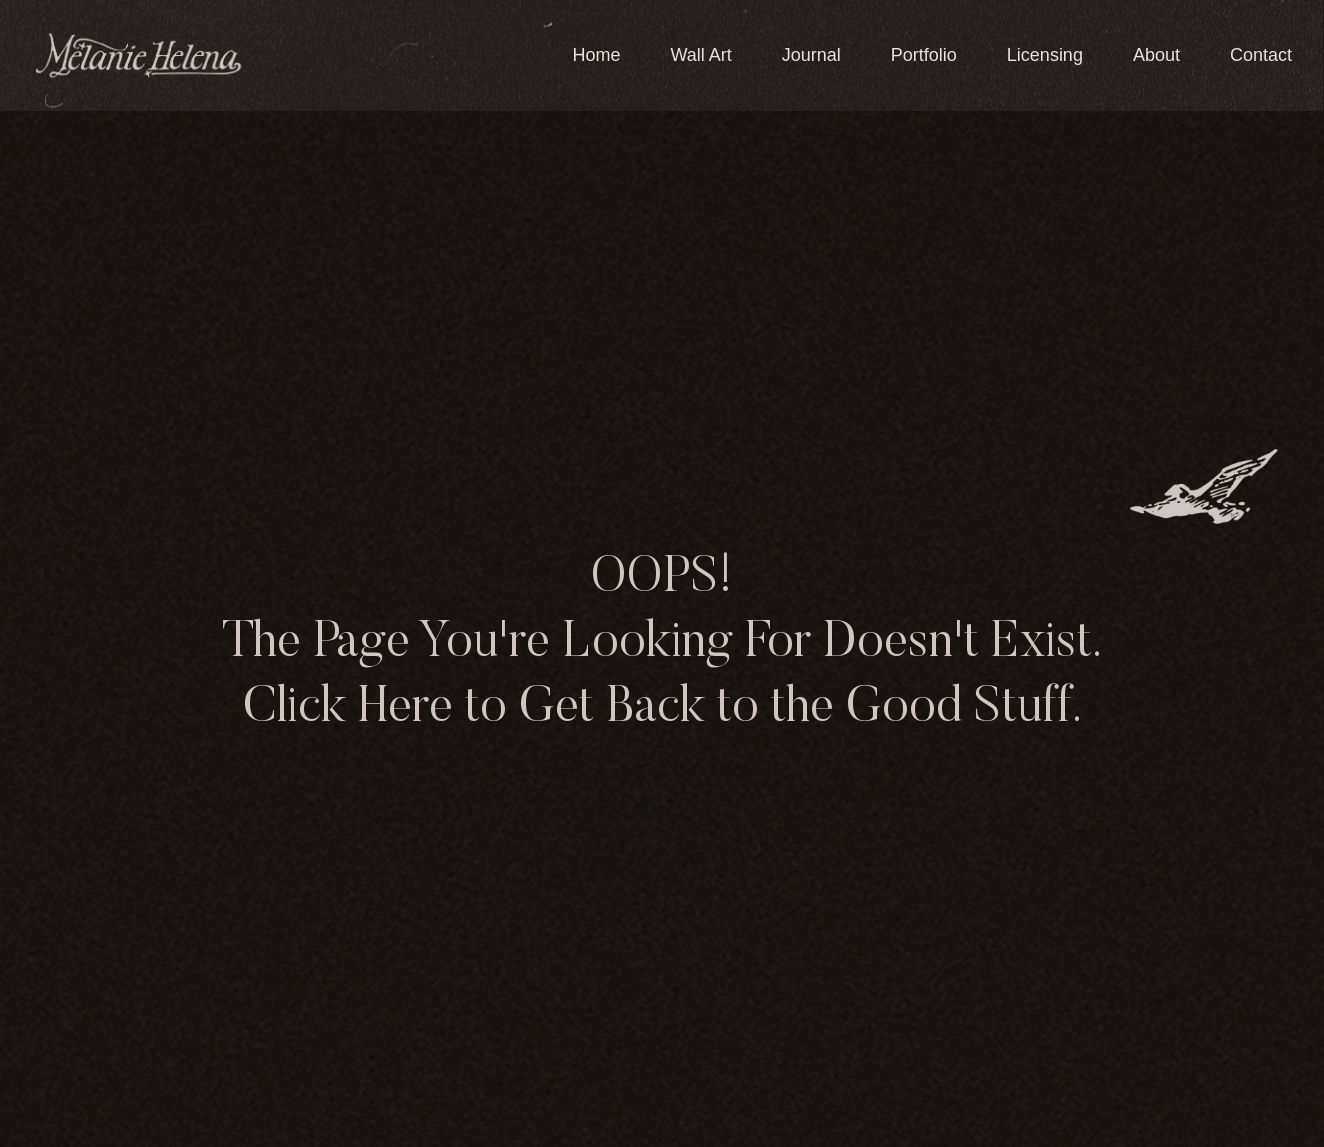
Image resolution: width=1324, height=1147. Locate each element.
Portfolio (924, 55)
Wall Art (700, 55)
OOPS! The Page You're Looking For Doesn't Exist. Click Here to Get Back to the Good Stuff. (662, 644)
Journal (811, 55)
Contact (1261, 55)
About (1156, 55)
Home (596, 55)
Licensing (1045, 55)
